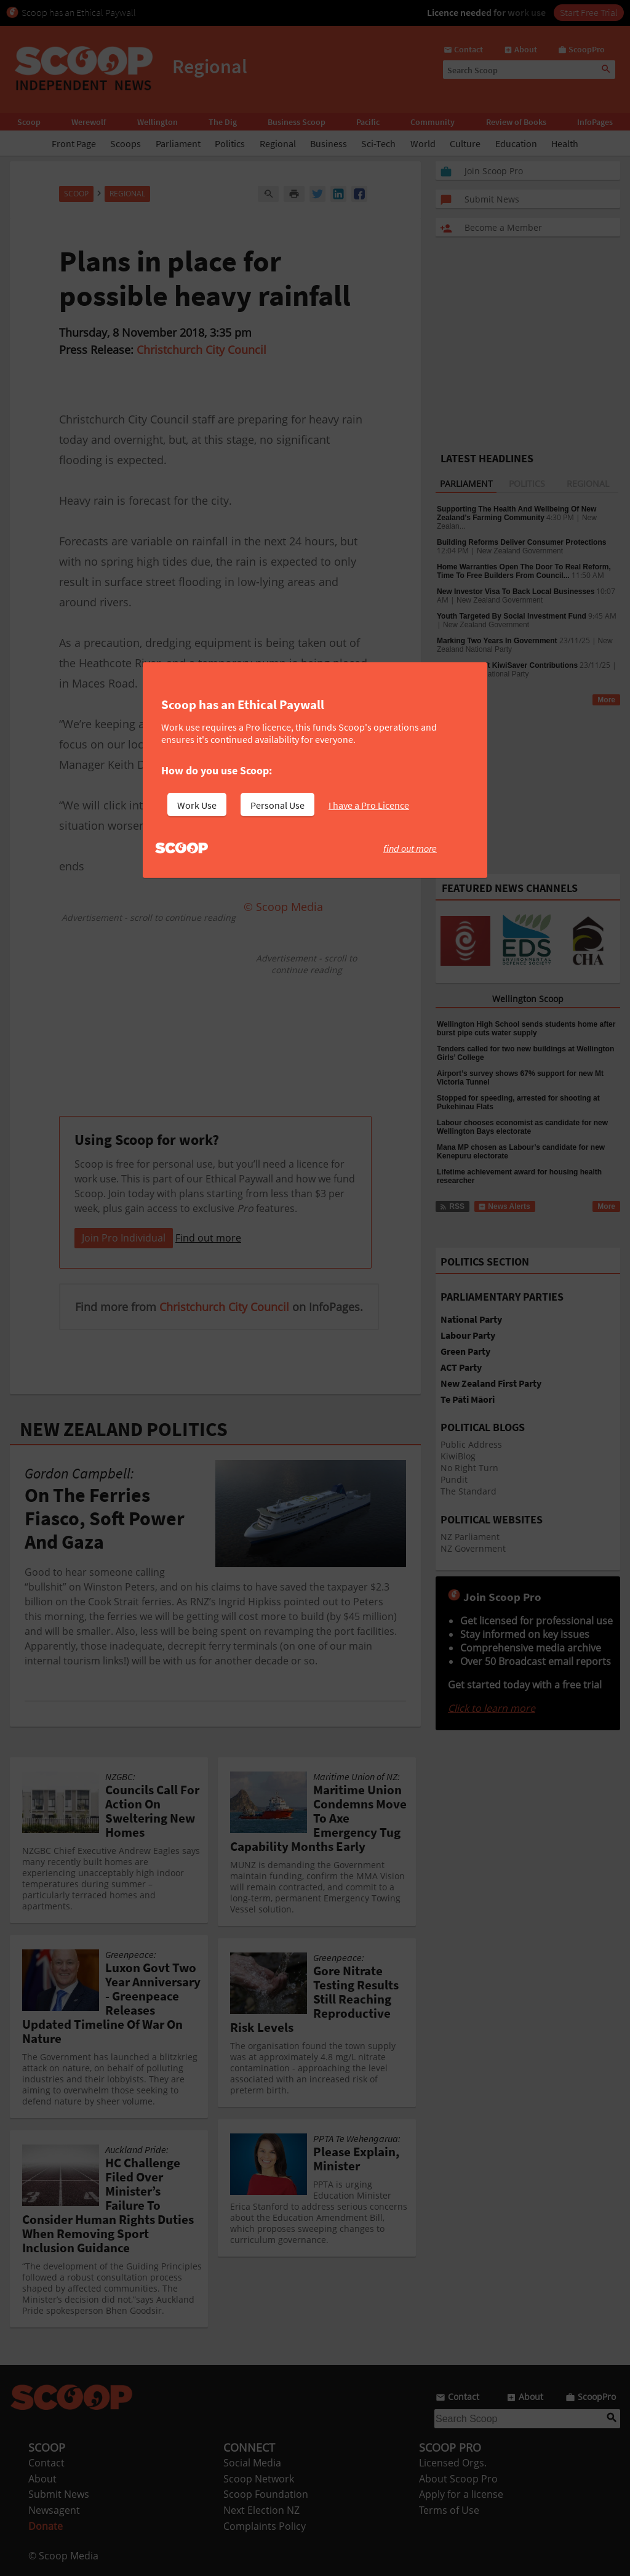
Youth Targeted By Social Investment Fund (511, 616)
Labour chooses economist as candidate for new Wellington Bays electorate (522, 1127)
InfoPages (595, 121)
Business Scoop (296, 121)
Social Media (252, 2463)
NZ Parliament (470, 1537)
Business (328, 143)
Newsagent (54, 2510)
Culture (465, 143)
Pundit (454, 1479)
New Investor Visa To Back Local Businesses (515, 591)
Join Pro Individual (123, 1238)
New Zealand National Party (482, 674)
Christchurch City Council (201, 349)
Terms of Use (449, 2510)
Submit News (58, 2494)
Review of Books (516, 121)
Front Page (74, 143)
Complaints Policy (264, 2526)
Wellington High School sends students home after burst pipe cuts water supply (526, 1028)
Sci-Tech (378, 143)
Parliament (178, 143)
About (42, 2479)
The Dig (223, 121)
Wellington (157, 121)
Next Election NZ (261, 2510)
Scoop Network (258, 2479)
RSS (452, 700)
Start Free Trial (589, 12)
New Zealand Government (520, 551)
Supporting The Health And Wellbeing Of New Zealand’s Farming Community (516, 513)
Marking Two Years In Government (497, 640)
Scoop (29, 121)
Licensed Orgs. (453, 2463)
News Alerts (504, 1206)
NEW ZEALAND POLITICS (124, 1429)
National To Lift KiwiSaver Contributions (507, 665)
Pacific (368, 121)
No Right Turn (469, 1468)
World (423, 143)
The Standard (468, 1491)
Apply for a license (461, 2494)
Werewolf (88, 121)
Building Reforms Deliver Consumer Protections (521, 542)
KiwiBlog (458, 1456)
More (606, 700)
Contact (46, 2463)
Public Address (471, 1444)
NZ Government (473, 1548)
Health (564, 143)
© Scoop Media (63, 2556)
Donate (45, 2526)
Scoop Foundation (265, 2494)
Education (516, 143)
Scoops (125, 143)
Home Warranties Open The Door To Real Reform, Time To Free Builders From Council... (524, 571)
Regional (278, 143)
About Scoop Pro (458, 2479)
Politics (230, 143)
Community (432, 121)
